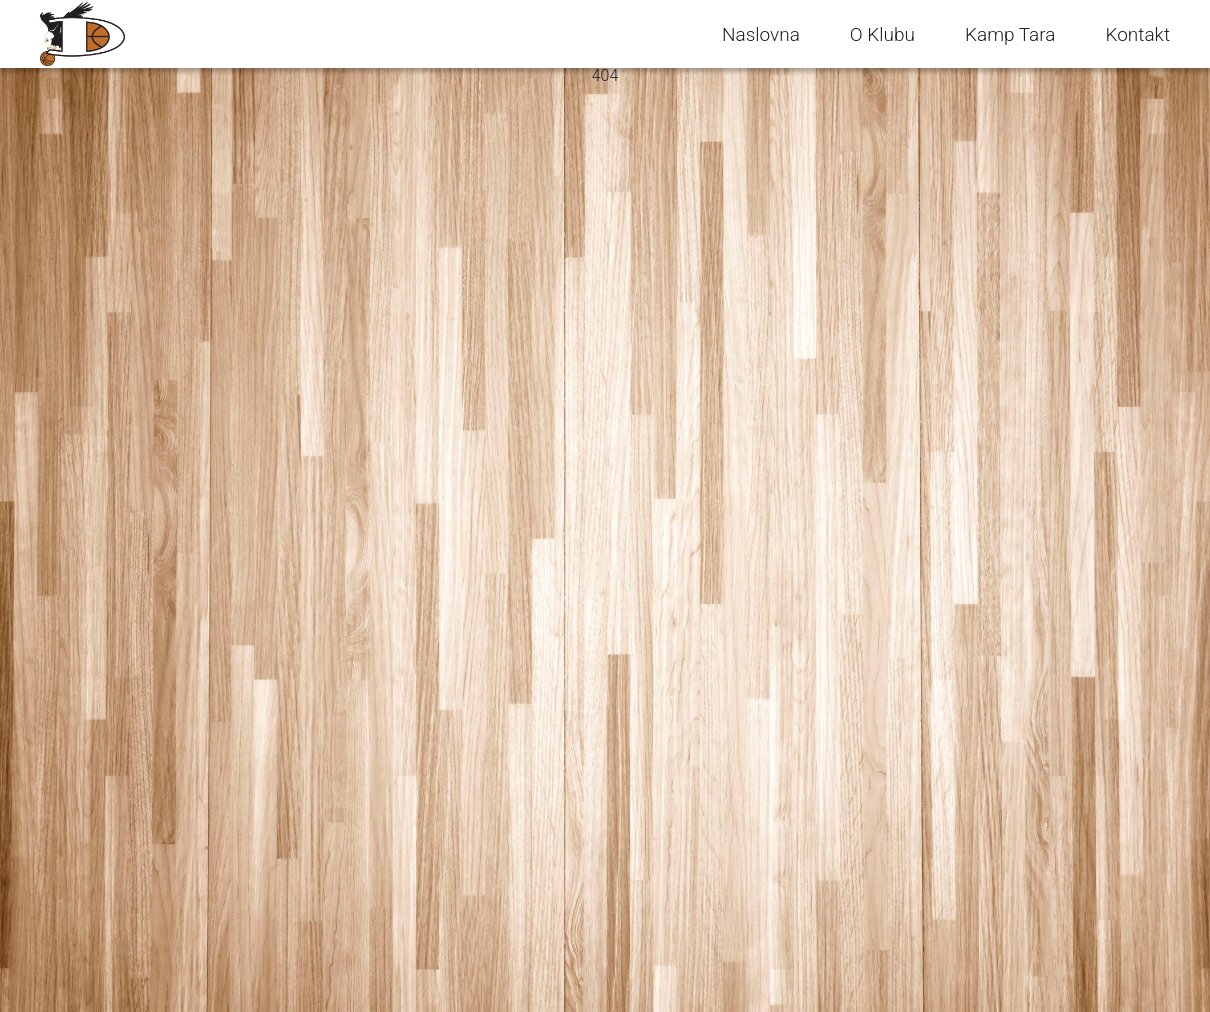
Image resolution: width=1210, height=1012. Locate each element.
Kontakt (1137, 34)
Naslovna (761, 34)
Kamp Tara (1010, 34)
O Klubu (882, 34)
